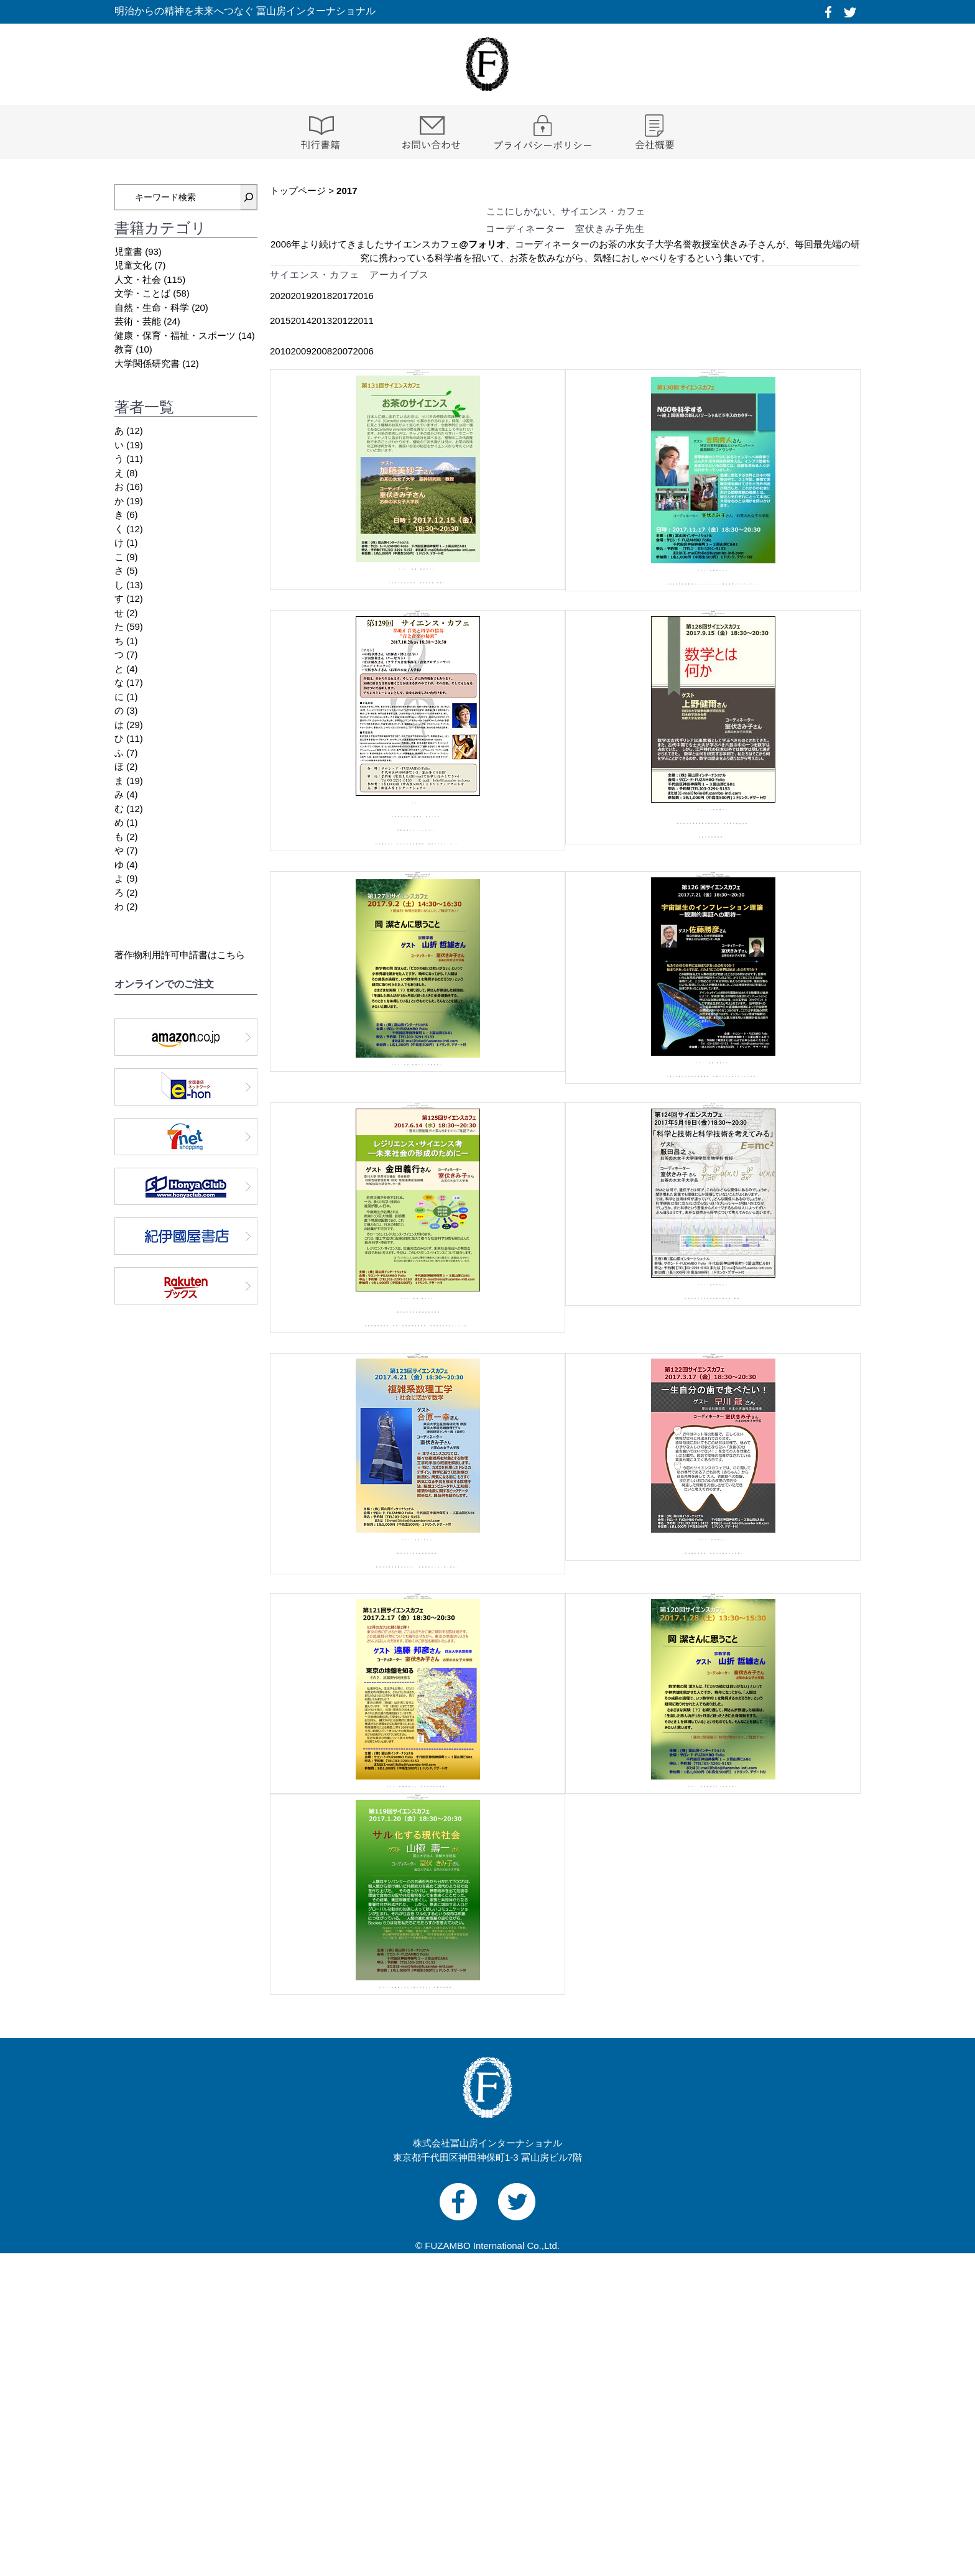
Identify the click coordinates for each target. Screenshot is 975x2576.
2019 (300, 295)
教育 (123, 349)
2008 (322, 351)
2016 (363, 295)
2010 (280, 351)
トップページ (298, 190)
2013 (322, 320)
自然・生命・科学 (151, 307)
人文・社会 (137, 279)
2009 (300, 351)
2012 (342, 320)
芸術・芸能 (137, 321)
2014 (300, 320)
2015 (280, 320)
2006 (363, 351)
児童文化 (133, 265)
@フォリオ (482, 244)
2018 (322, 295)
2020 (280, 295)
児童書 (128, 251)
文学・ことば (142, 293)
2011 (363, 320)
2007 (342, 351)
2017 (342, 295)
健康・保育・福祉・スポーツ (175, 335)
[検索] (249, 197)
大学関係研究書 (147, 363)
